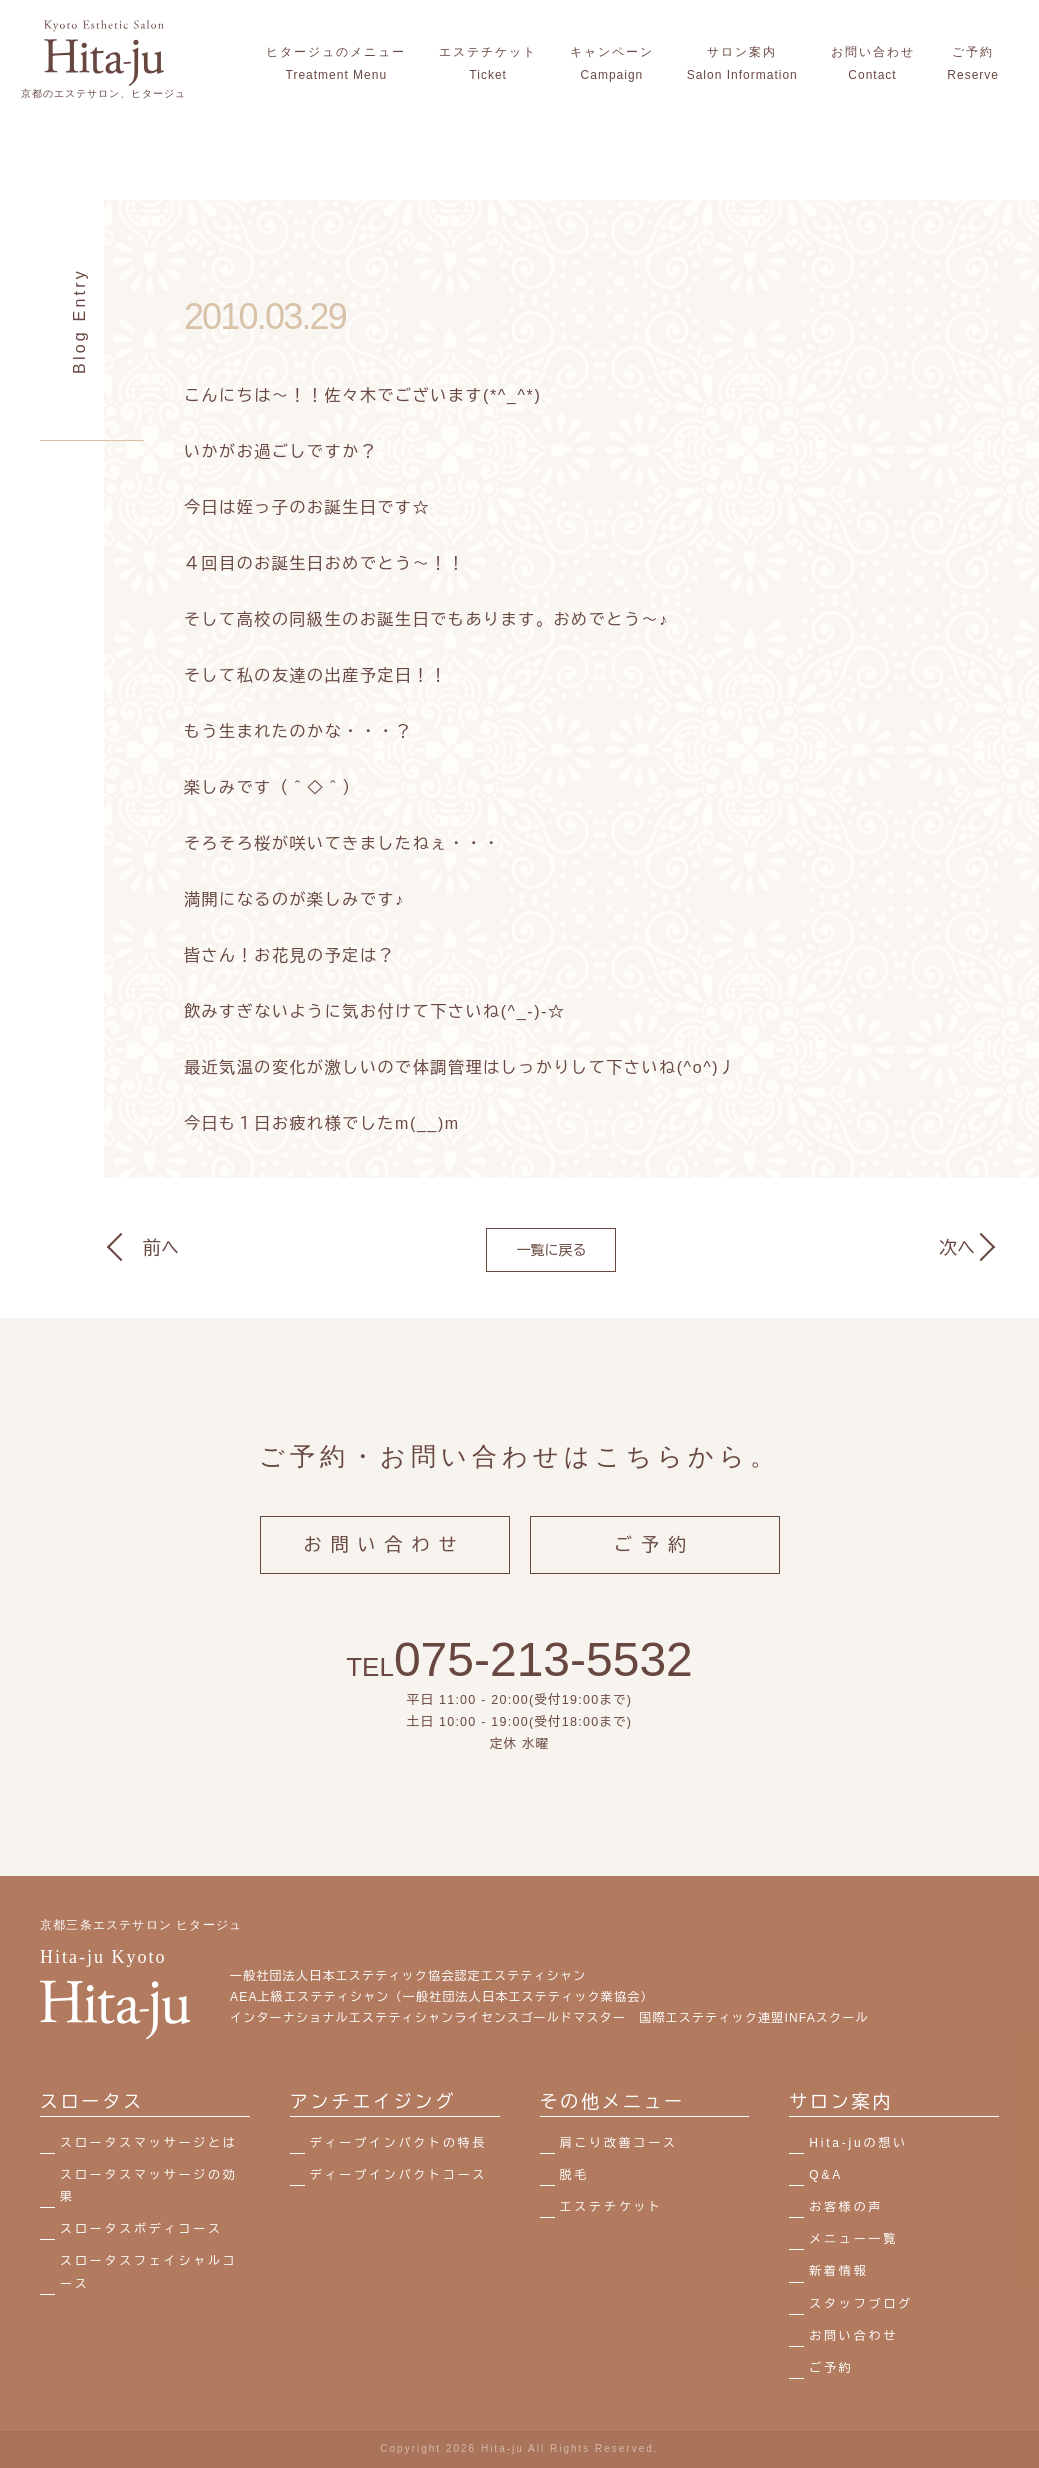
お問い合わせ (385, 1566)
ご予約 (654, 1566)
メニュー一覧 (853, 2239)
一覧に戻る (551, 1250)
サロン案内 (841, 2102)
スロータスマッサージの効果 (149, 2186)
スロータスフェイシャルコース (149, 2272)
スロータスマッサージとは (149, 2143)
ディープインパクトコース (399, 2175)
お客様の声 (846, 2207)
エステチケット (612, 2207)
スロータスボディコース (141, 2229)
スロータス (92, 2102)
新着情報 (838, 2271)
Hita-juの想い (858, 2143)
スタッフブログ (861, 2304)
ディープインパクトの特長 (399, 2143)
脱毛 (575, 2175)
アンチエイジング (373, 2102)
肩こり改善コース (619, 2143)
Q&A (826, 2175)
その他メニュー (613, 2102)
